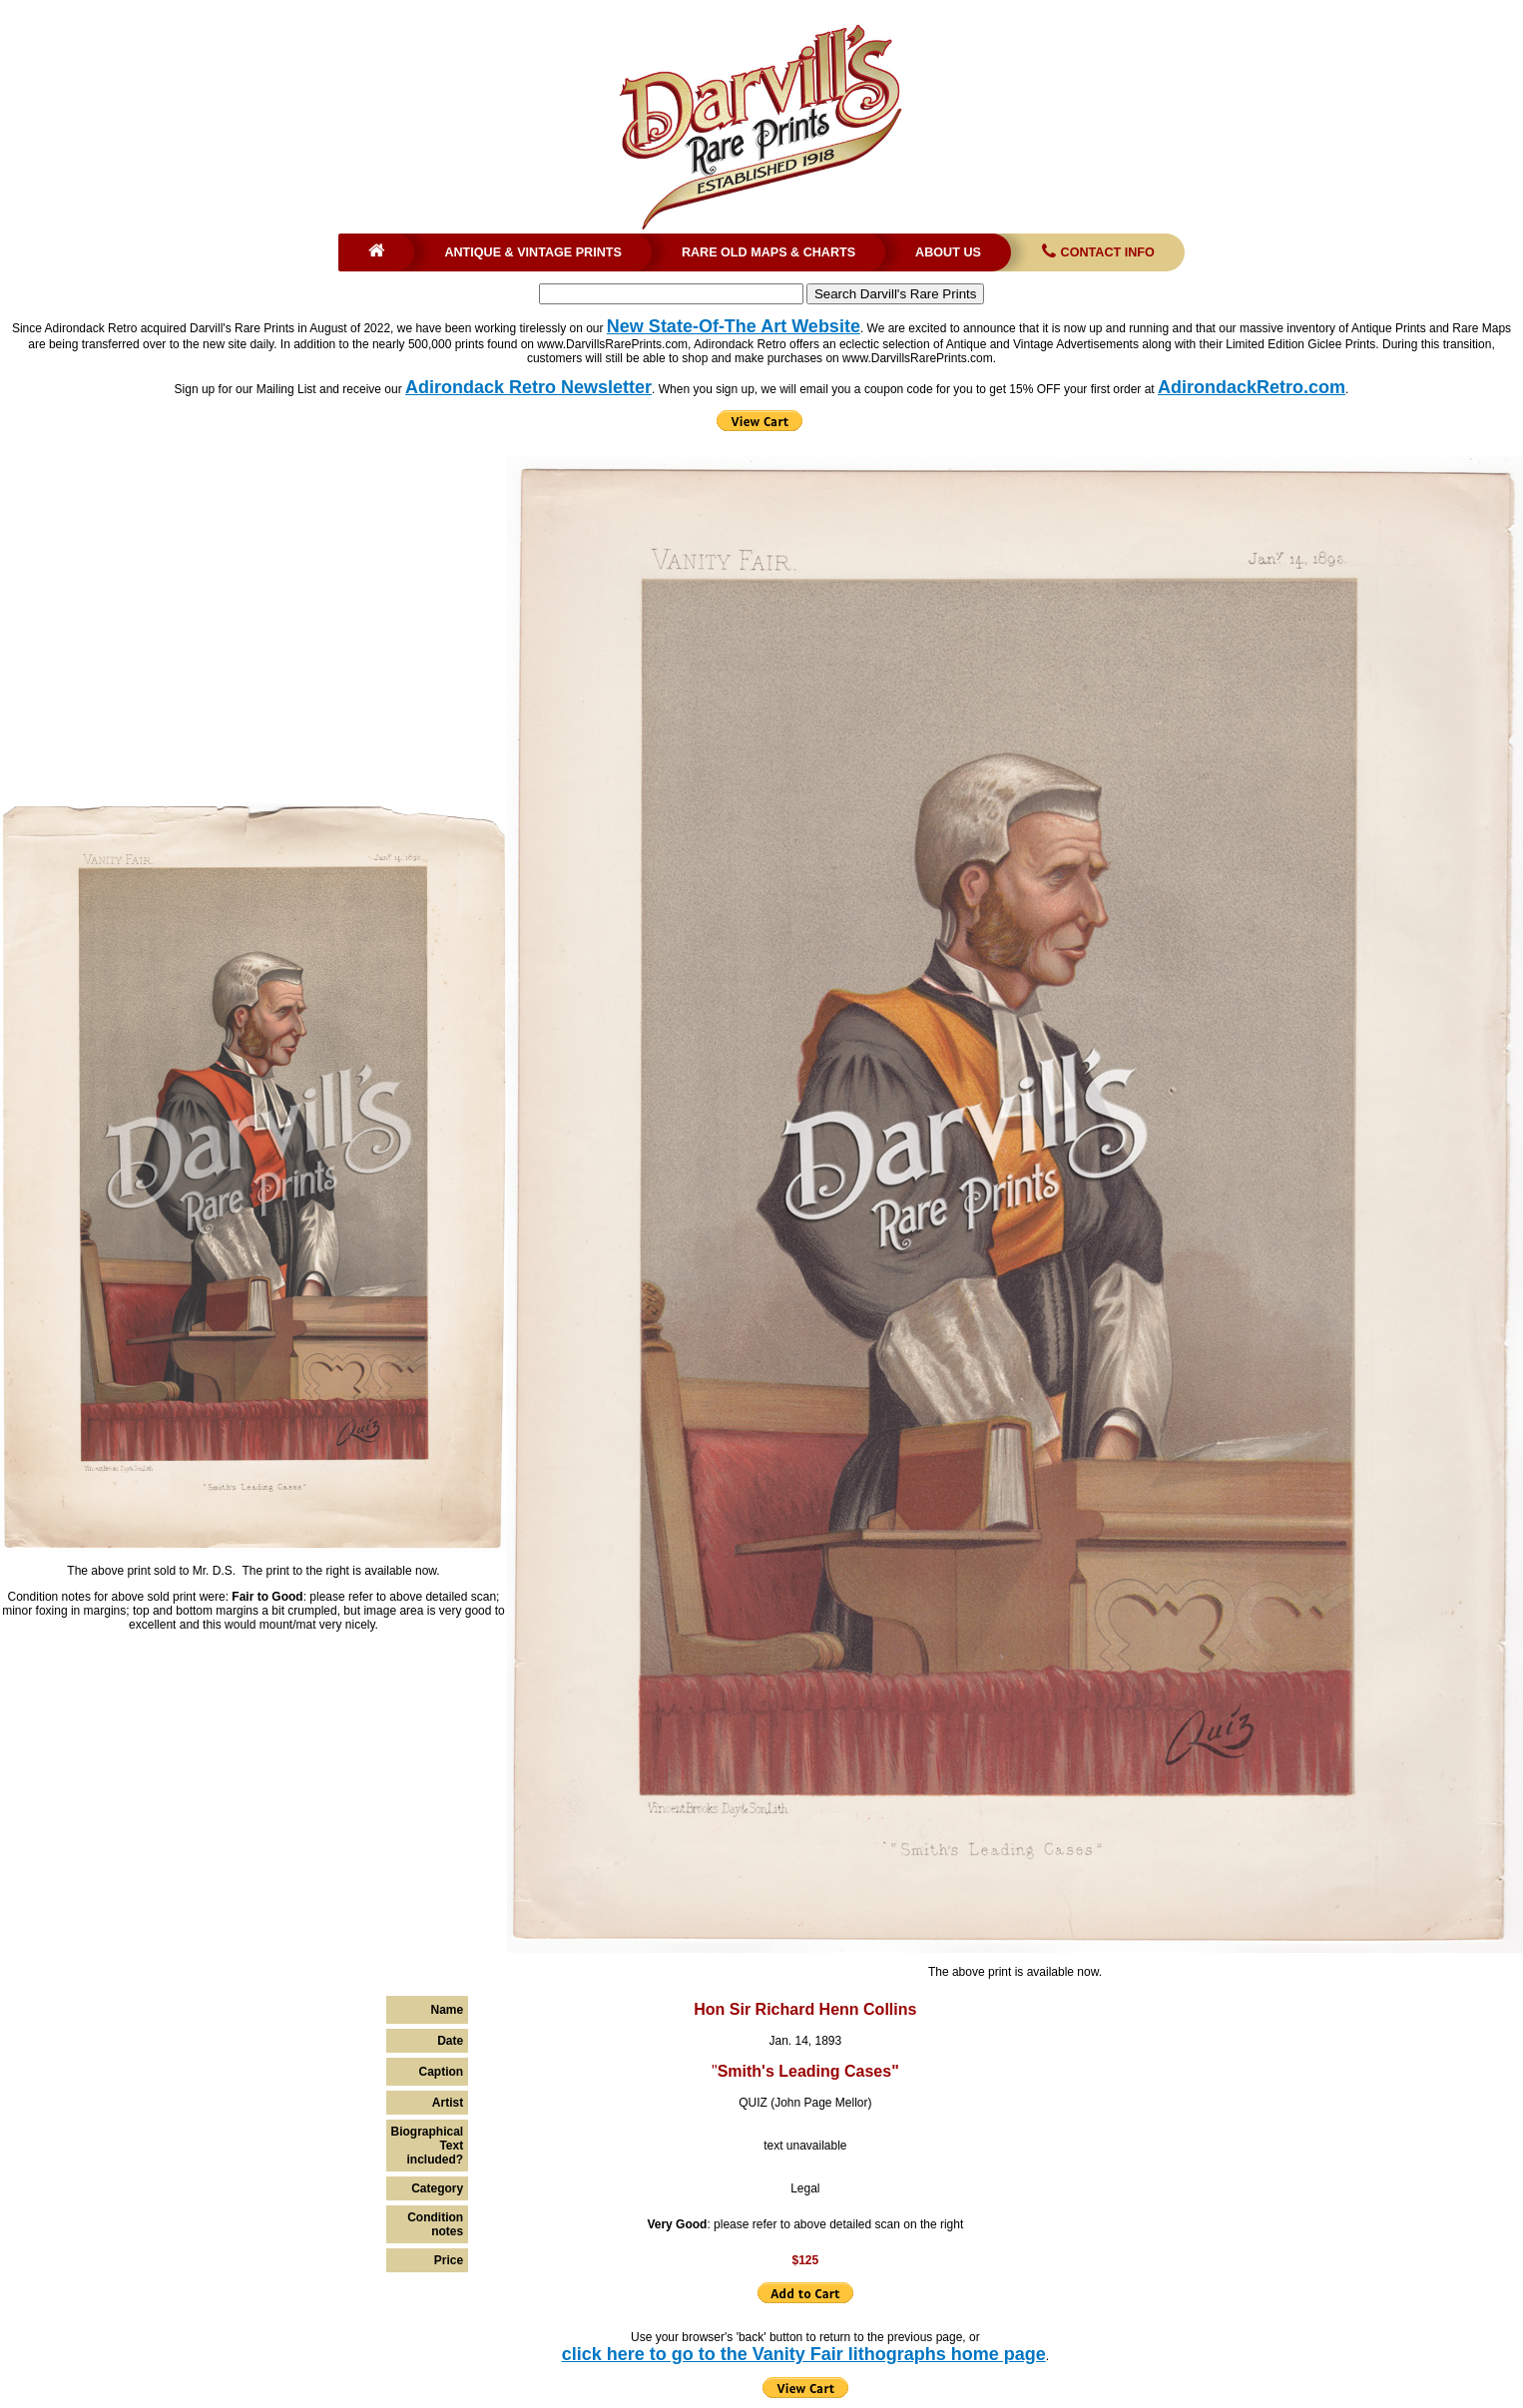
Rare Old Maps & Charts (768, 252)
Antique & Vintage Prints (533, 252)
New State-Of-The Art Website (733, 326)
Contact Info (1096, 252)
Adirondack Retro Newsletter (528, 387)
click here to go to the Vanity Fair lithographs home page (804, 2354)
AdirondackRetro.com (1251, 387)
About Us (948, 252)
